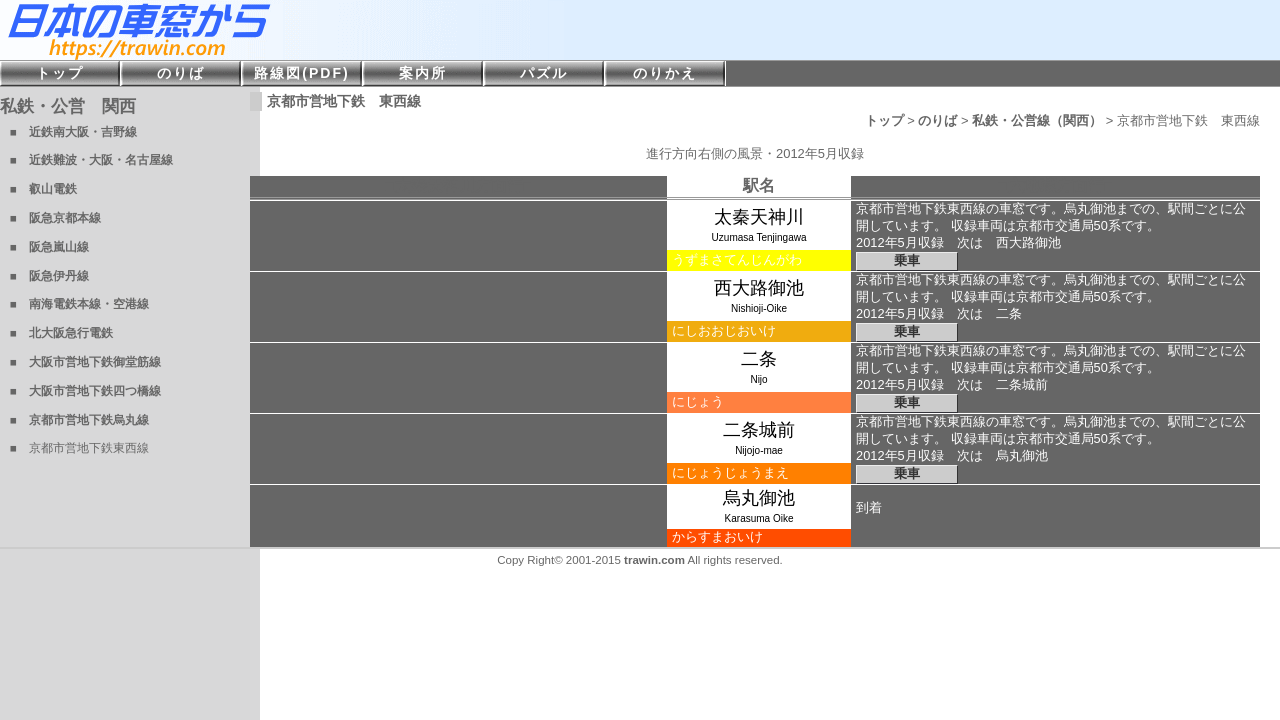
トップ (884, 120)
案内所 (423, 73)
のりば (937, 120)
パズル (544, 73)
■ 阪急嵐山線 (49, 247)
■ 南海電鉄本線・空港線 (79, 304)
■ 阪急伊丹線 (49, 276)
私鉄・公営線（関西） (1037, 120)
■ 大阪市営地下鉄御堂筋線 (85, 362)
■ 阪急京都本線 (55, 218)
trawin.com (654, 560)
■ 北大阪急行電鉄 (61, 333)
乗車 (907, 260)
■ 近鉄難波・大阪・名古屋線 (91, 160)
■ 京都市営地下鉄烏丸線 (79, 420)
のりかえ (665, 73)
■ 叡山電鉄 (43, 189)
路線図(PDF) (301, 73)
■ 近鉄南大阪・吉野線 (73, 132)
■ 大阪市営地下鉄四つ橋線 (85, 391)
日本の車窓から (300, 30)
